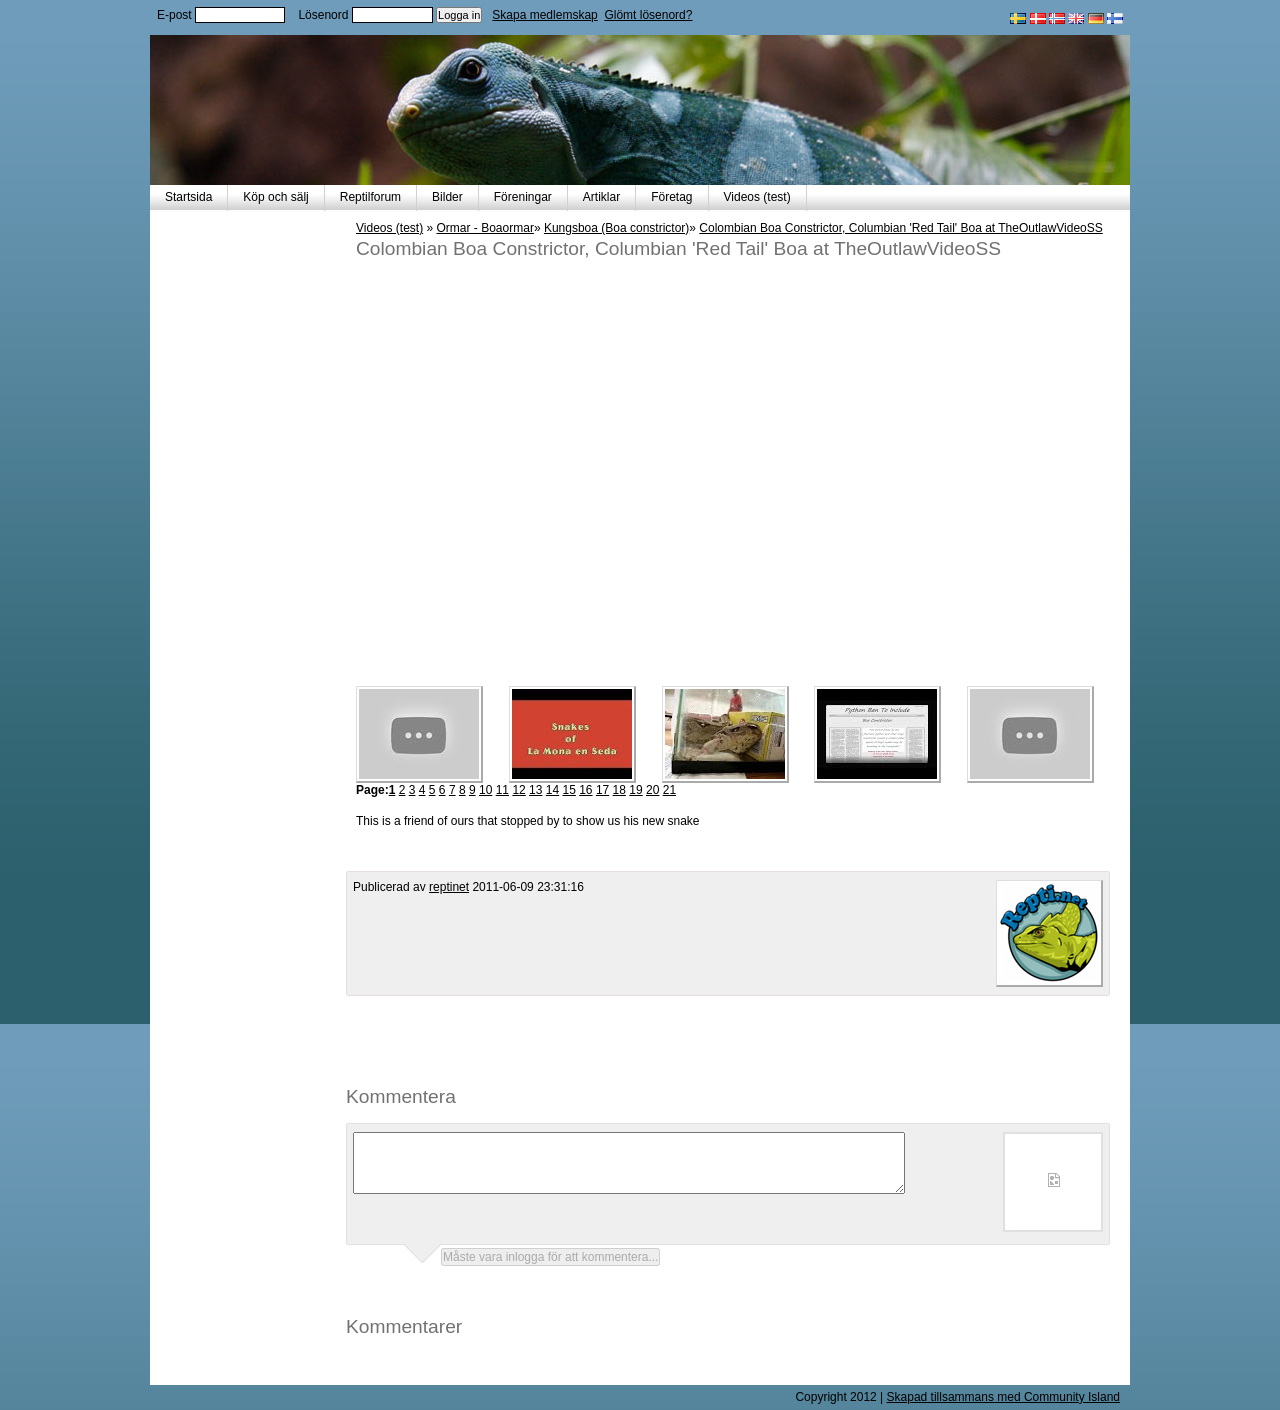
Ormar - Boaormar (485, 228)
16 (585, 790)
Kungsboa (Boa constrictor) (616, 228)
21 (669, 790)
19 (635, 790)
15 (568, 790)
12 (518, 790)
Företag (671, 197)
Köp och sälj (275, 197)
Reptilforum (370, 197)
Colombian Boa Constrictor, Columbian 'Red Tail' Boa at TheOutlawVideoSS (900, 228)
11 (502, 790)
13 (535, 790)
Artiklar (601, 197)
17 (602, 790)
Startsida (188, 197)
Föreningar (523, 197)
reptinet (449, 887)
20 (652, 790)
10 (485, 790)
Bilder (447, 197)
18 (619, 790)
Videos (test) (757, 197)
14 (552, 790)
